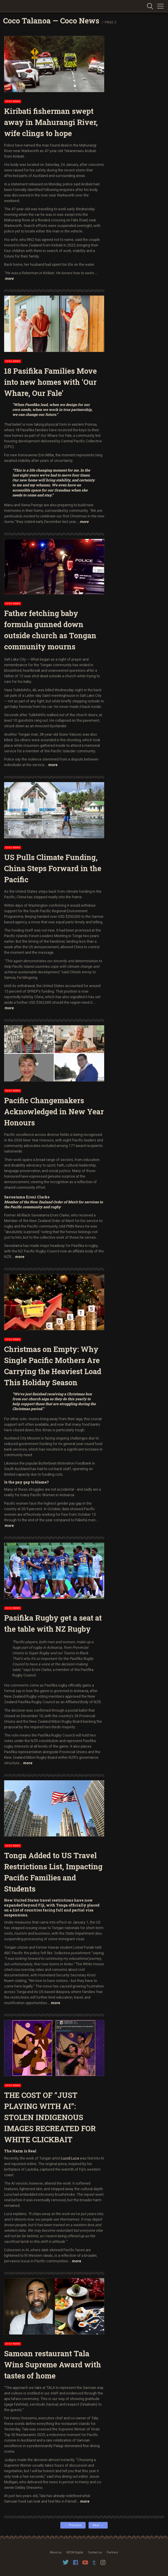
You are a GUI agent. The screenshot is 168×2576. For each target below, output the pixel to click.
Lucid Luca (70, 2158)
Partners (112, 2552)
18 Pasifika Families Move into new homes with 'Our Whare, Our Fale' (50, 382)
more (9, 278)
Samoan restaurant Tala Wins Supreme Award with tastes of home (52, 2364)
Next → (98, 2525)
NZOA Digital (74, 2552)
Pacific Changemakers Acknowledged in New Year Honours (54, 1111)
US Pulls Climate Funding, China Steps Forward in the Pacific (52, 868)
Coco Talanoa (27, 20)
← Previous (73, 2525)
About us (56, 2552)
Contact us (95, 2552)
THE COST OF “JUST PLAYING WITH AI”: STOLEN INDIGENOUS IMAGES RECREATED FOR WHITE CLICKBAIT (50, 2117)
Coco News (79, 20)
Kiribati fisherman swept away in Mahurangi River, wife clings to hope (51, 122)
